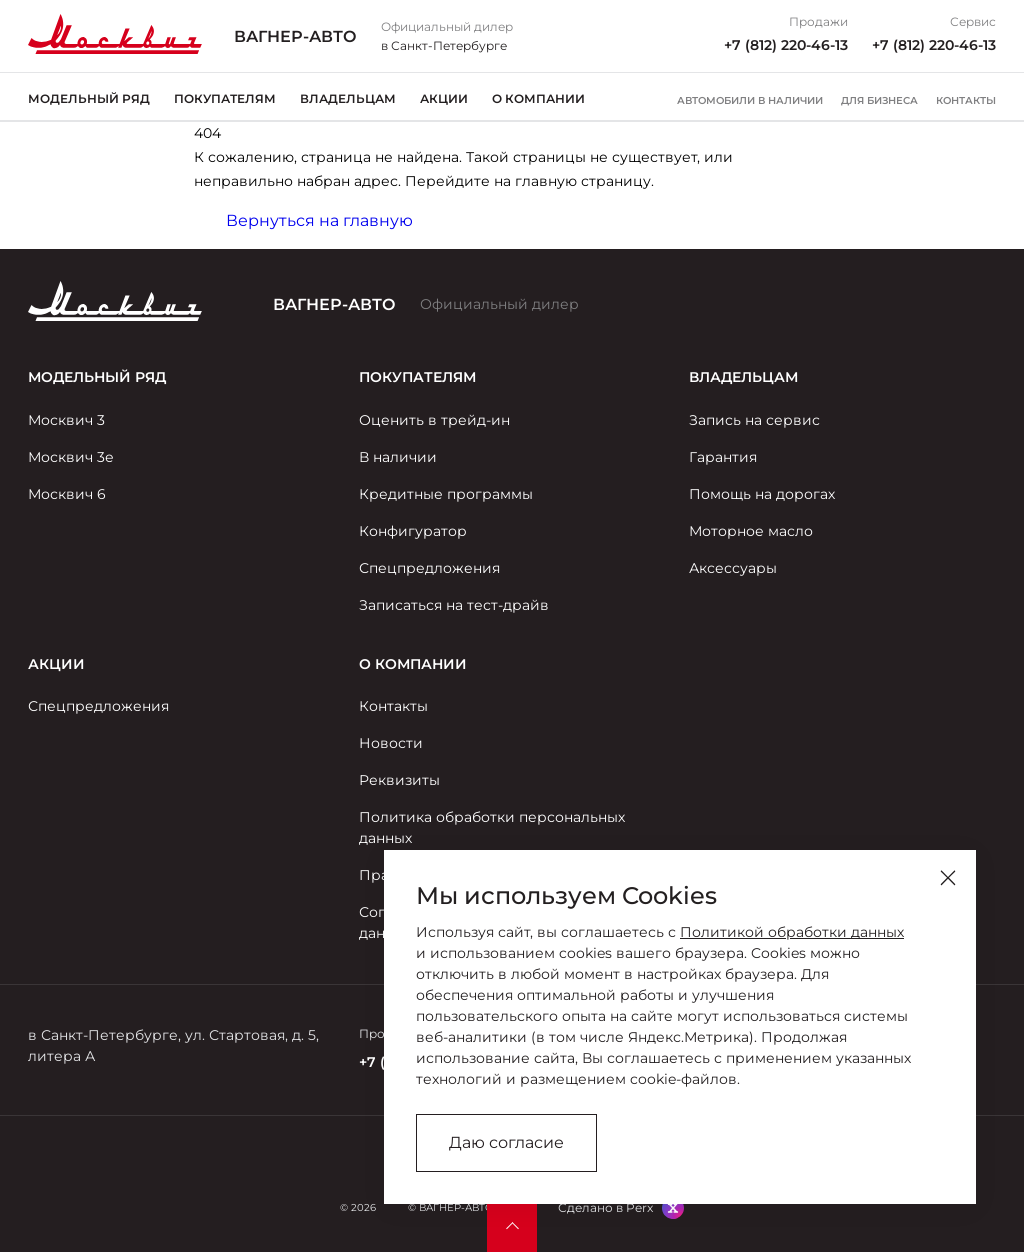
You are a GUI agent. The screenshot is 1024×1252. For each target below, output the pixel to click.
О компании (538, 98)
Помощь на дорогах (762, 494)
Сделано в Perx (605, 1207)
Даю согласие (506, 1142)
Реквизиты (399, 780)
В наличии (398, 457)
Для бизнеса (879, 101)
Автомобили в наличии (750, 101)
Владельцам (348, 98)
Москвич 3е (71, 457)
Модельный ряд (89, 98)
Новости (391, 743)
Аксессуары (733, 568)
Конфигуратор (413, 531)
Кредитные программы (446, 494)
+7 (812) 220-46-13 (786, 45)
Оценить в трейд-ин (434, 420)
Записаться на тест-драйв (454, 605)
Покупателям (225, 98)
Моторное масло (751, 531)
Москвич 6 (67, 494)
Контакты (966, 101)
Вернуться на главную (319, 220)
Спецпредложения (429, 568)
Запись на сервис (754, 420)
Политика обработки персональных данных (492, 827)
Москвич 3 (66, 420)
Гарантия (723, 457)
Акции (444, 98)
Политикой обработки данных (792, 932)
